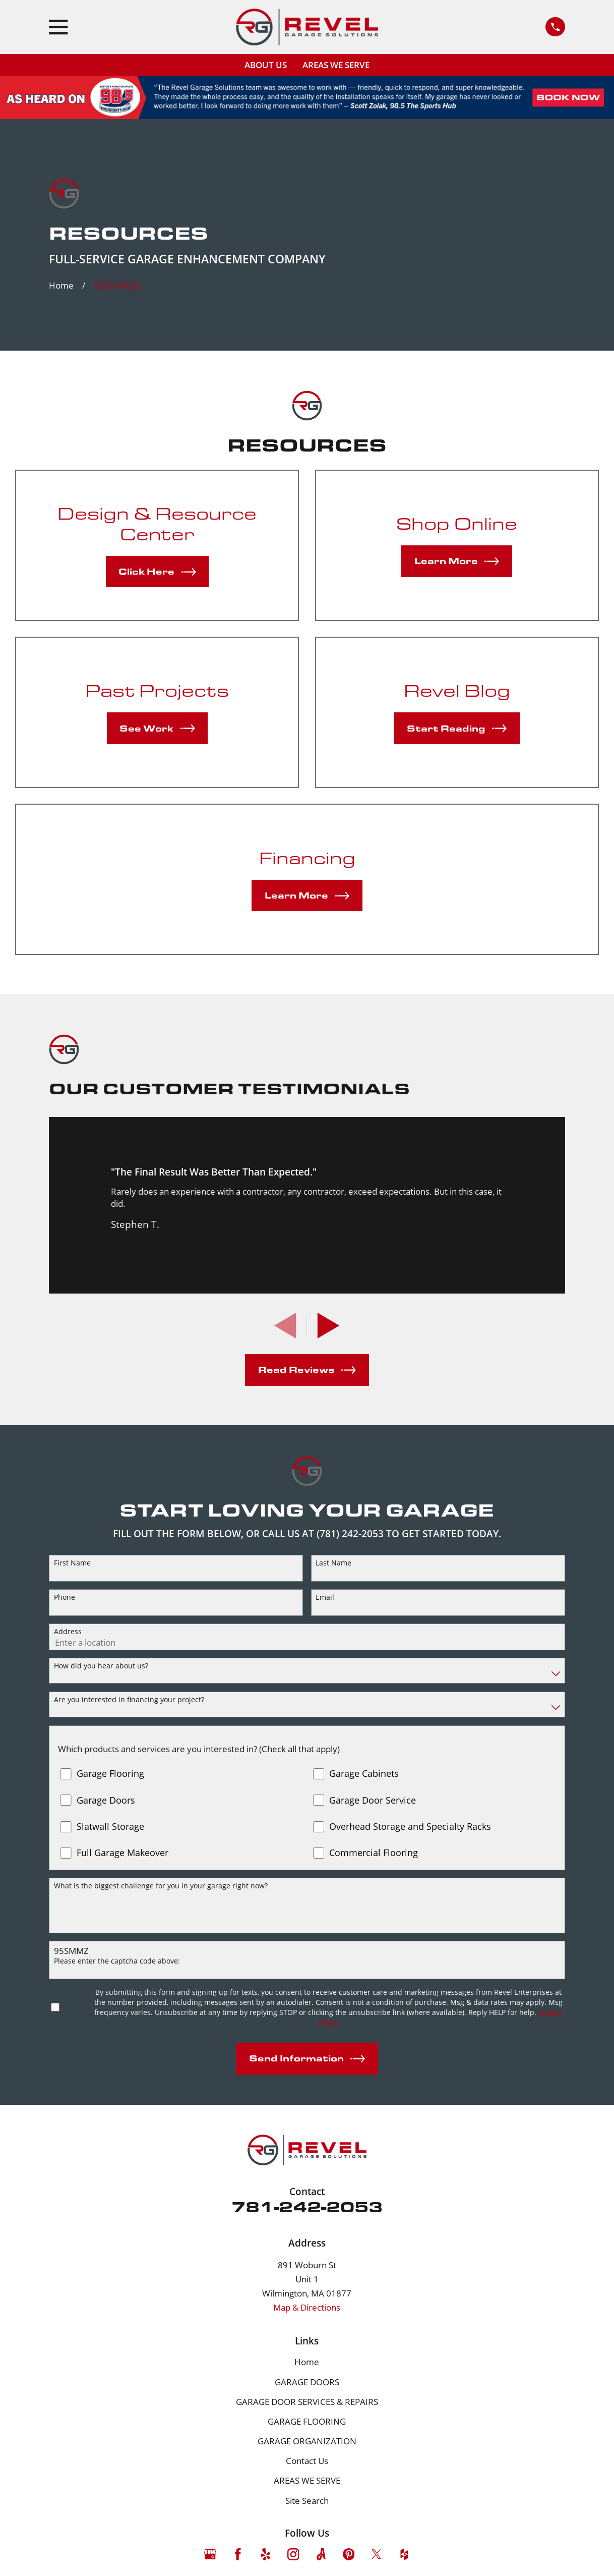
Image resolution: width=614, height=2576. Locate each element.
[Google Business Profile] (210, 2554)
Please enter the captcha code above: (117, 1961)
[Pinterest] (349, 2554)
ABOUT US (265, 65)
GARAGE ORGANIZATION (307, 2441)
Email (325, 1597)
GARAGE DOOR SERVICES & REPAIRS (307, 2401)
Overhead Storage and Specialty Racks (410, 1826)
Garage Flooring (110, 1773)
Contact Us (307, 2461)
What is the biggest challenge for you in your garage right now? (161, 1886)
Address (68, 1632)
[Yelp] (266, 2554)
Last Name (333, 1563)
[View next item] (328, 1325)
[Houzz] (404, 2554)
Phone (64, 1597)
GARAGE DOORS (307, 2382)
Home (306, 2362)
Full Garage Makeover (122, 1853)
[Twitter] (377, 2554)
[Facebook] (238, 2554)
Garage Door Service (372, 1800)
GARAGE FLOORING (307, 2421)
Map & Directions (306, 2307)
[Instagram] (293, 2554)
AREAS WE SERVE (336, 65)
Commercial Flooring (373, 1853)
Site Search (307, 2500)
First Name (72, 1563)
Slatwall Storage (110, 1826)
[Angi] (321, 2554)
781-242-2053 (307, 2206)
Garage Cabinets (364, 1773)
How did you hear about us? (101, 1666)
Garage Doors (106, 1800)
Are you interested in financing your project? (129, 1700)
